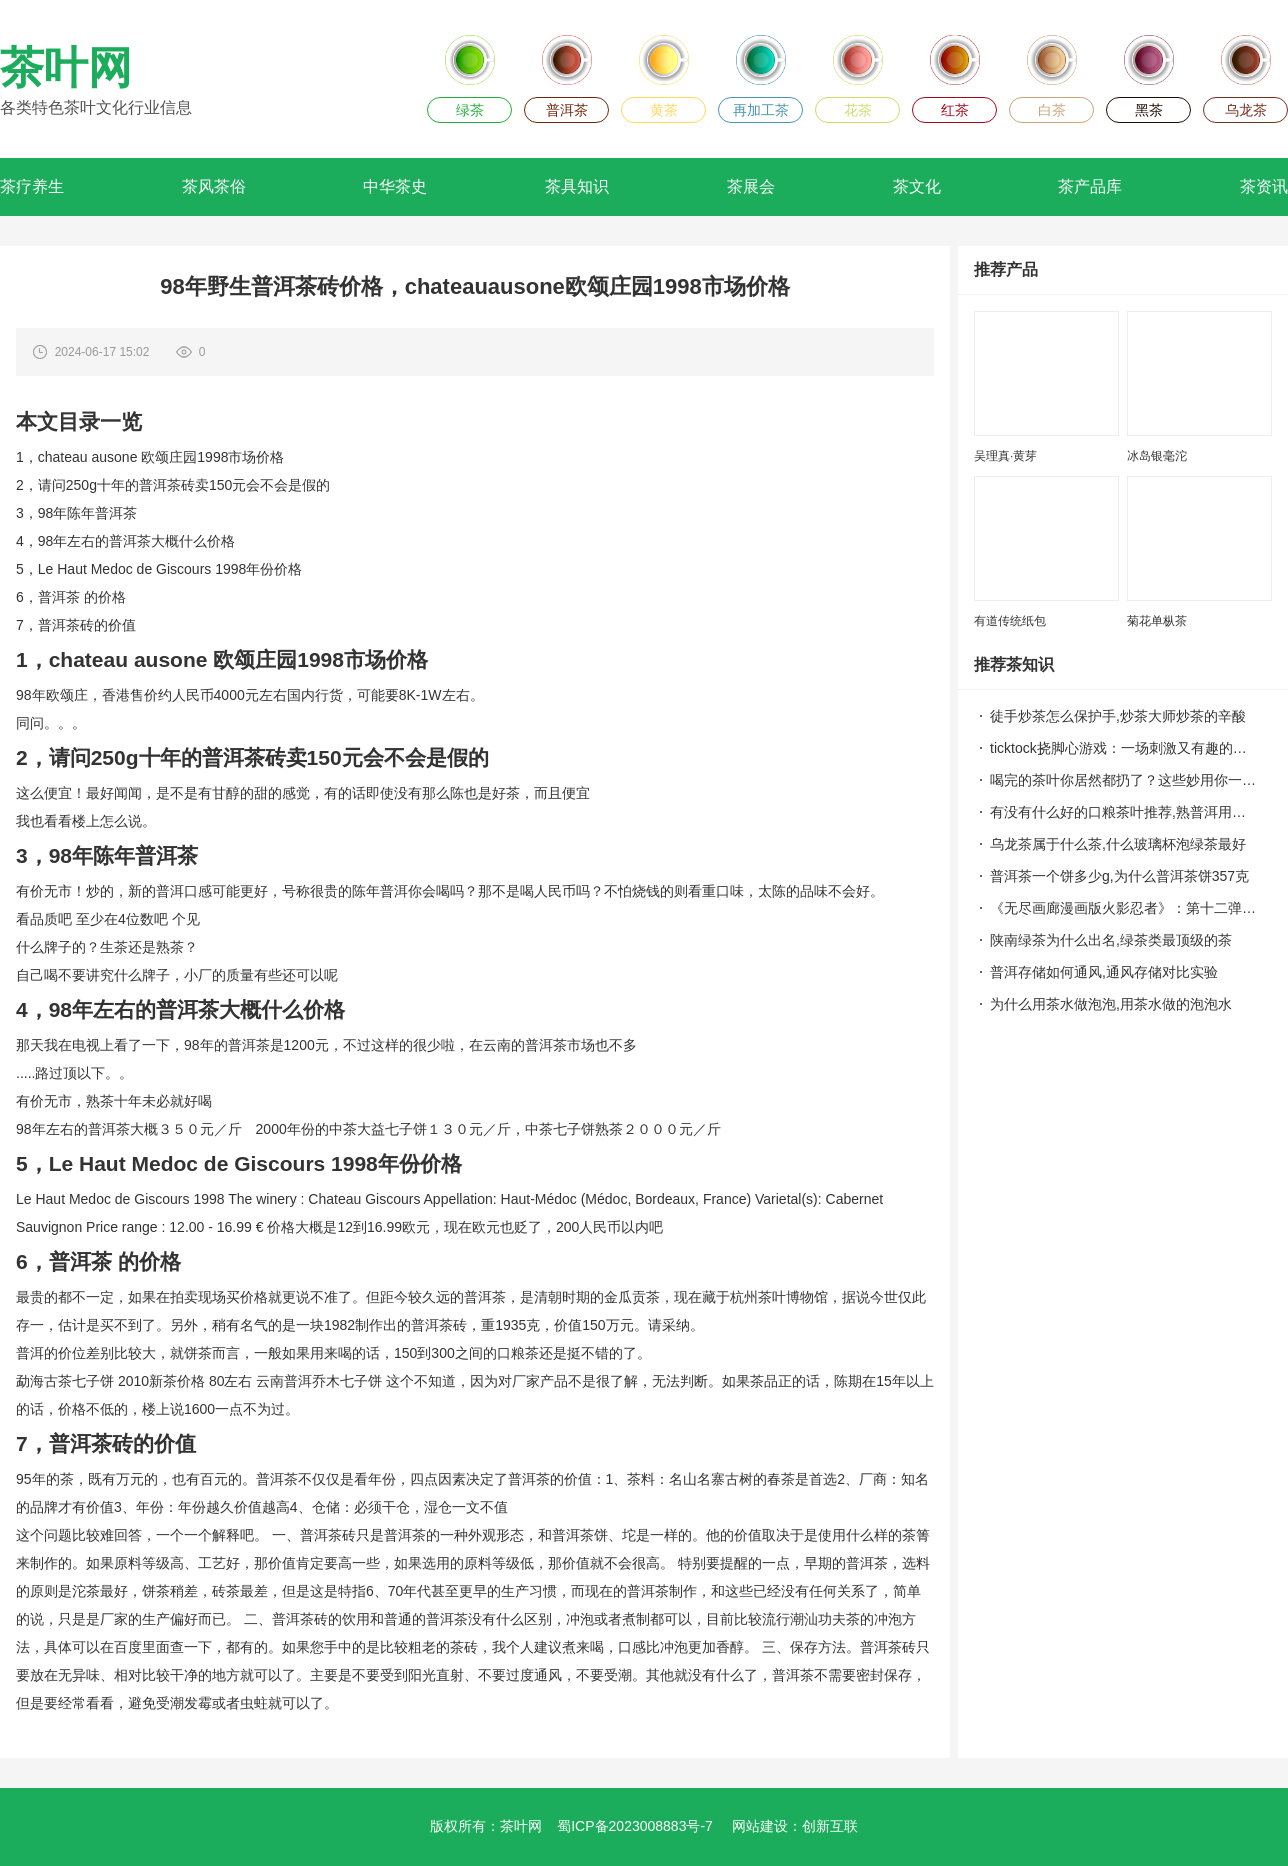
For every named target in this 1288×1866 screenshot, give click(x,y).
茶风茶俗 (214, 186)
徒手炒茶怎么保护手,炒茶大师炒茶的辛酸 (1118, 716)
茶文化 (917, 186)
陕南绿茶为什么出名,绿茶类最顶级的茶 (1111, 940)
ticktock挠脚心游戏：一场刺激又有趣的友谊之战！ (1123, 748)
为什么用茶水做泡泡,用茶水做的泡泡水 (1111, 1004)
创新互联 (830, 1826)
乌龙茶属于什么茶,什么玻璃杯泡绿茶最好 (1118, 844)
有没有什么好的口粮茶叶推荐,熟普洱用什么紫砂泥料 (1123, 812)
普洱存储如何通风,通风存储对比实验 (1104, 972)
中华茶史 (395, 186)
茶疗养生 (32, 186)
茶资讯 (1264, 186)
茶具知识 (577, 186)
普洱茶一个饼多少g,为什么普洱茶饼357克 (1119, 876)
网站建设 (760, 1826)
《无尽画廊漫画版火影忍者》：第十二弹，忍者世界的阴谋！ (1123, 908)
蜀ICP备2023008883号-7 (635, 1826)
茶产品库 (1090, 186)
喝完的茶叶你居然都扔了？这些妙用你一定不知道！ (1123, 780)
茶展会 (751, 186)
